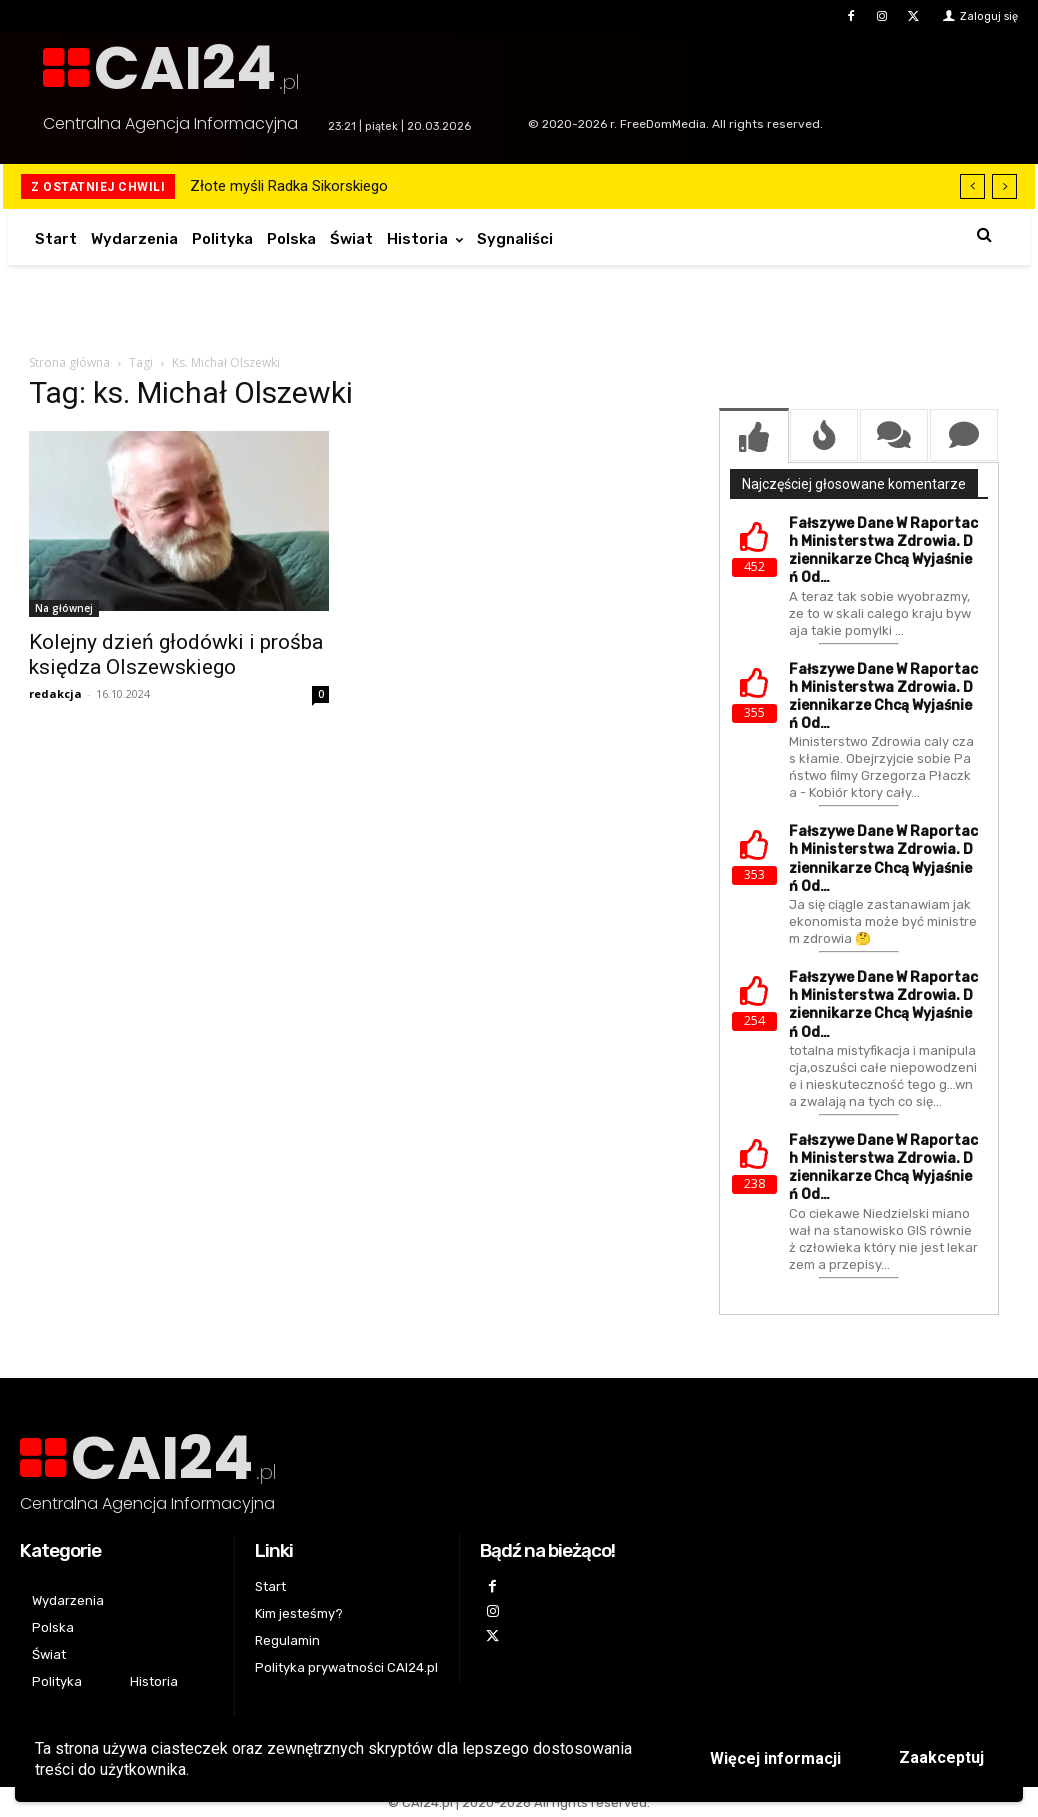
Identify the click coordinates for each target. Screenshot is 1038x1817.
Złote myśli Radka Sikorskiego (289, 186)
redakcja (55, 693)
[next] (1004, 186)
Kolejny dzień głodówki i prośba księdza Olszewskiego (176, 654)
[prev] (972, 186)
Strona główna (69, 362)
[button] (984, 234)
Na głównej (64, 608)
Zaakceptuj (941, 1757)
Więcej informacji (775, 1758)
